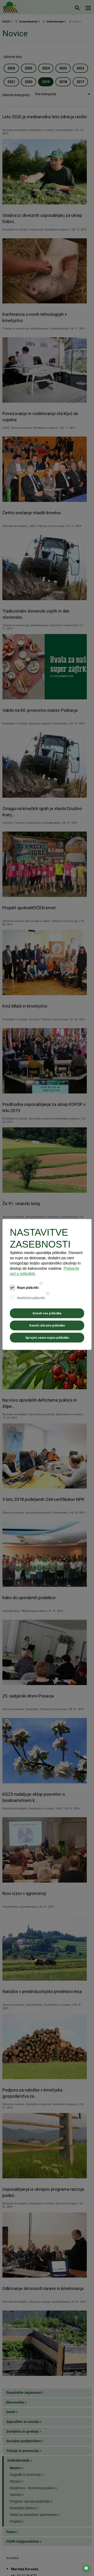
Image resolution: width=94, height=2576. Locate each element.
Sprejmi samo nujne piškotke (47, 1337)
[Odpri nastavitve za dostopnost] (86, 2568)
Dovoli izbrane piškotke (47, 1325)
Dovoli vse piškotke (47, 1313)
